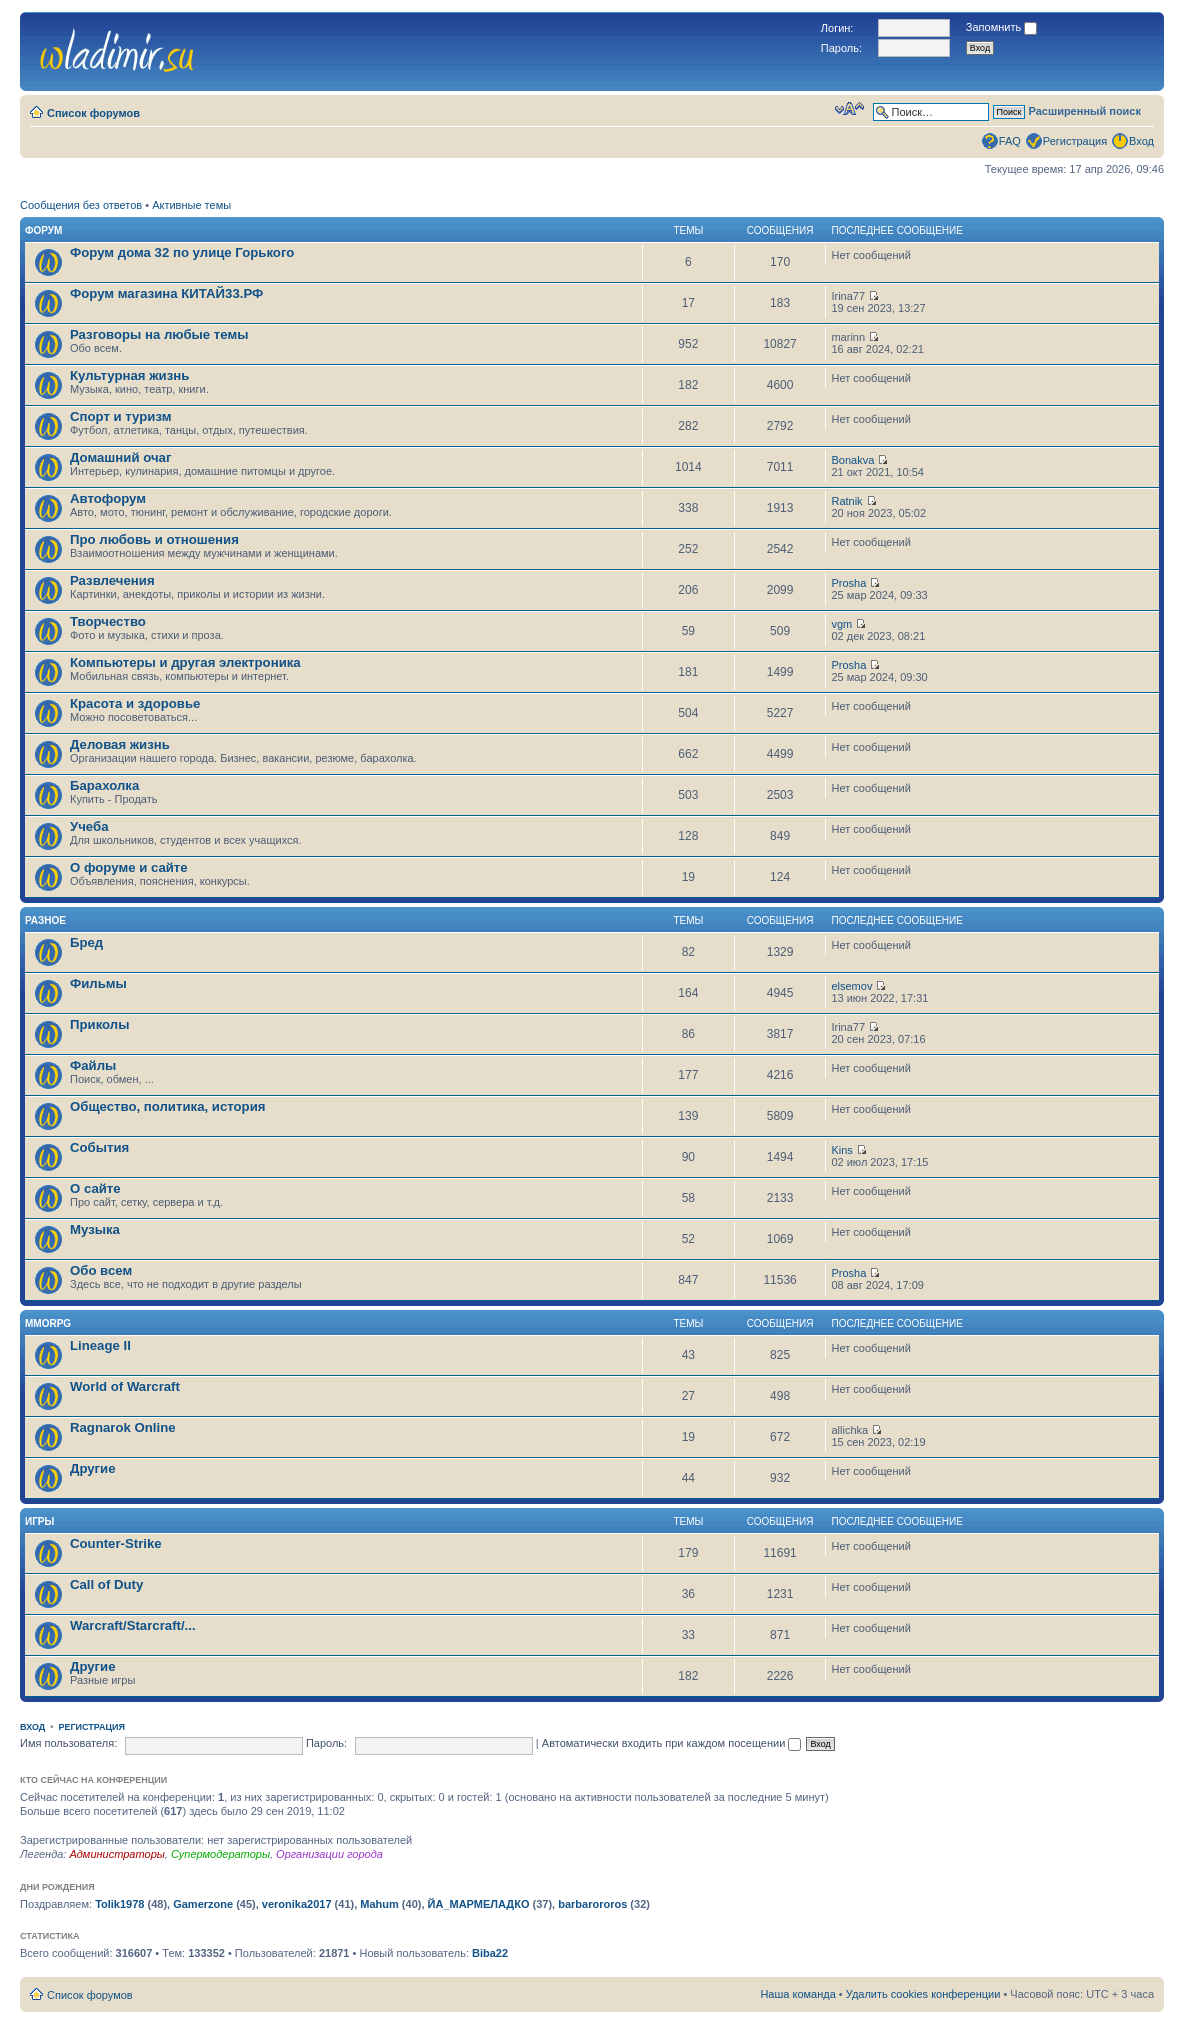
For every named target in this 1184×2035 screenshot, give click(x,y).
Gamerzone (203, 1904)
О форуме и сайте (129, 867)
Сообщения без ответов (81, 205)
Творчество (108, 621)
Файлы (93, 1065)
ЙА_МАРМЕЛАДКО (479, 1904)
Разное (45, 920)
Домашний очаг (120, 457)
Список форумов (93, 113)
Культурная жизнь (129, 375)
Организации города (329, 1854)
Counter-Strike (116, 1543)
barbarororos (592, 1904)
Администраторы (116, 1854)
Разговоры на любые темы (159, 334)
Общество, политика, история (167, 1106)
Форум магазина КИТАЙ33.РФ (166, 293)
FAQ (1010, 141)
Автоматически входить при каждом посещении (672, 1743)
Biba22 (490, 1953)
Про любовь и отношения (154, 539)
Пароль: (326, 1743)
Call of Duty (106, 1584)
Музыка (95, 1229)
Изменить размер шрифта (849, 109)
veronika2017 (297, 1904)
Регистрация (1075, 141)
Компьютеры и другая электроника (185, 662)
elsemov (851, 986)
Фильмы (98, 983)
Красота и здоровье (135, 703)
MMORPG (48, 1323)
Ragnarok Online (123, 1427)
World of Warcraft (125, 1386)
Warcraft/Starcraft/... (133, 1625)
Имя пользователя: (68, 1743)
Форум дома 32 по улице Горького (182, 252)
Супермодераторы (220, 1854)
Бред (86, 942)
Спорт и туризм (120, 416)
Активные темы (191, 205)
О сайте (95, 1188)
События (99, 1147)
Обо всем (101, 1270)
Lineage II (100, 1345)
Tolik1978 (119, 1904)
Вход (1141, 141)
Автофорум (108, 498)
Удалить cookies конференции (923, 1994)
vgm (841, 624)
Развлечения (112, 580)
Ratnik (846, 501)
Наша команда (797, 1994)
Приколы (99, 1024)
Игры (39, 1521)
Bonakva (852, 460)
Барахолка (104, 785)
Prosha (848, 583)
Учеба (89, 826)
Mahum (379, 1904)
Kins (841, 1150)
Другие (93, 1468)
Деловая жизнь (120, 744)
